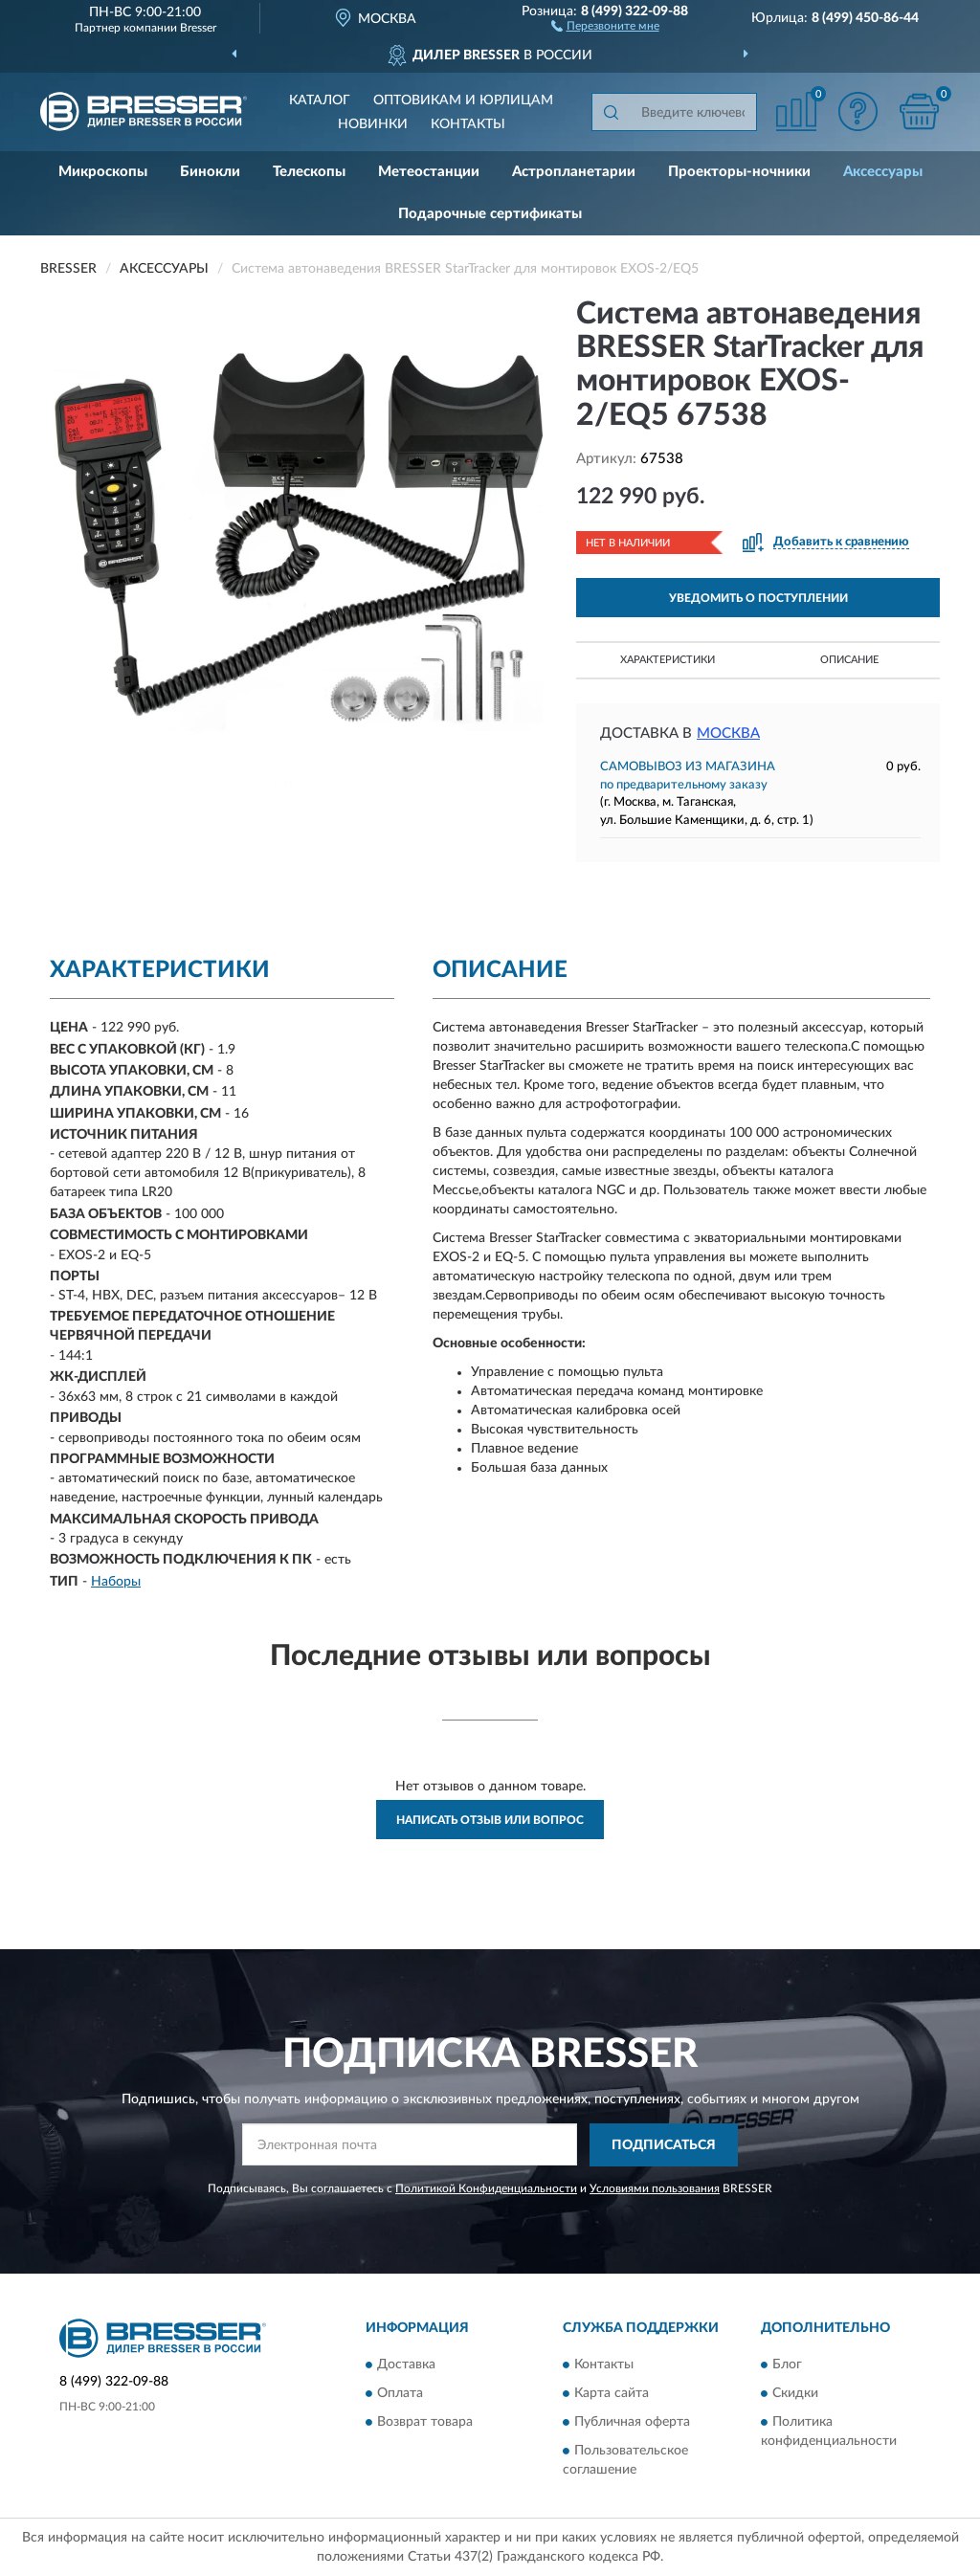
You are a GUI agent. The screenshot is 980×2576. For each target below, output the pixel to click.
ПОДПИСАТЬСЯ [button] (664, 2145)
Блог (787, 2365)
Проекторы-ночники (739, 172)
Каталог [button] (319, 100)
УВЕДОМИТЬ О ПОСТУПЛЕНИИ (758, 598)
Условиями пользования (655, 2188)
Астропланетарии (573, 172)
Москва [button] (728, 733)
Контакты (468, 124)
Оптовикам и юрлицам (463, 100)
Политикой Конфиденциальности (486, 2188)
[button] (605, 25)
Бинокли (210, 172)
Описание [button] (849, 660)
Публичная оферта (632, 2423)
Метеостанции (428, 172)
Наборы (116, 1581)
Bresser (198, 27)
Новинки (373, 124)
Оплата (400, 2394)
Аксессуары (883, 172)
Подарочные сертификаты (490, 214)
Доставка (406, 2365)
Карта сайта (611, 2394)
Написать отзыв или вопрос (490, 1820)
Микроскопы (102, 172)
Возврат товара (425, 2423)
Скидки (795, 2394)
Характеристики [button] (667, 660)
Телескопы (309, 172)
